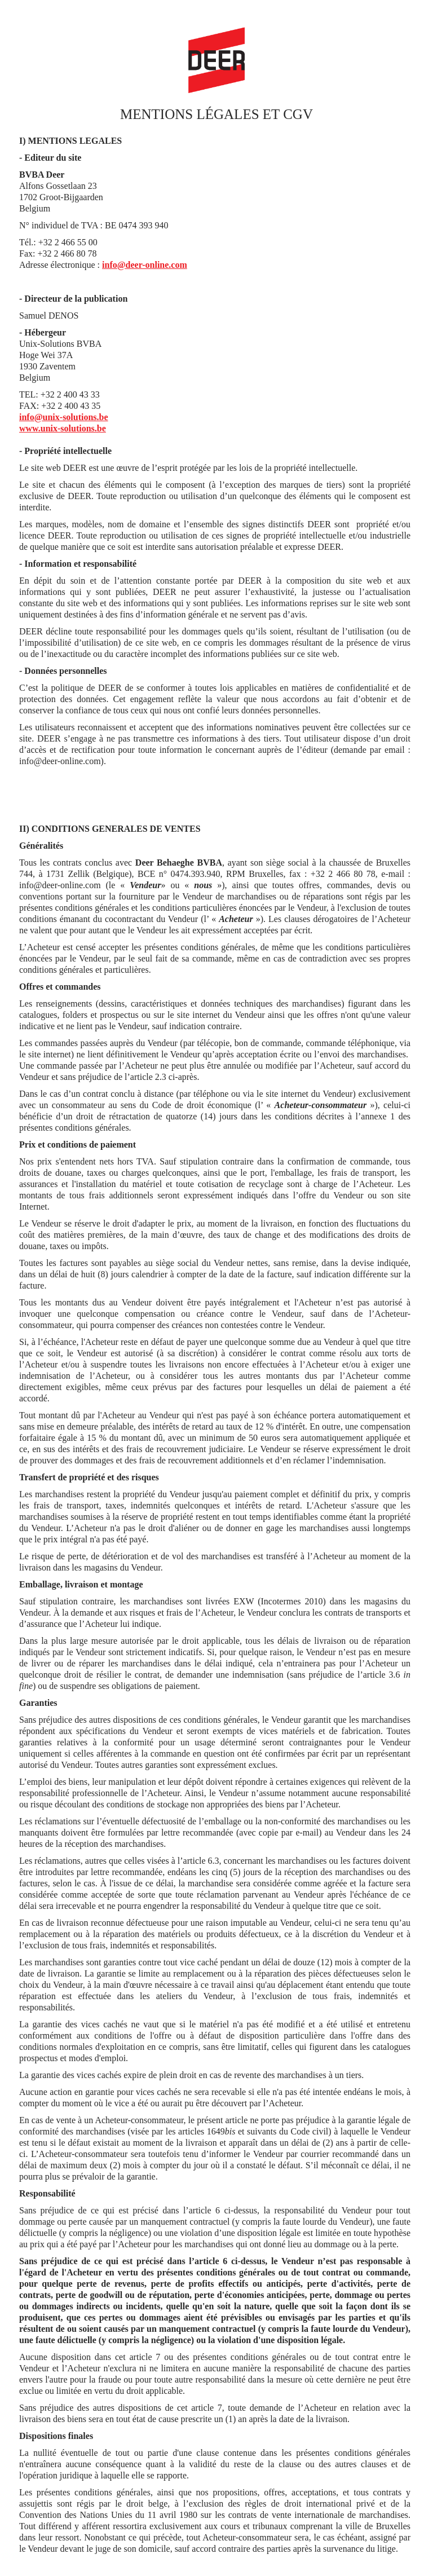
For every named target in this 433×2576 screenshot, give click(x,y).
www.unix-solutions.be (62, 428)
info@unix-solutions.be (63, 417)
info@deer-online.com (144, 265)
